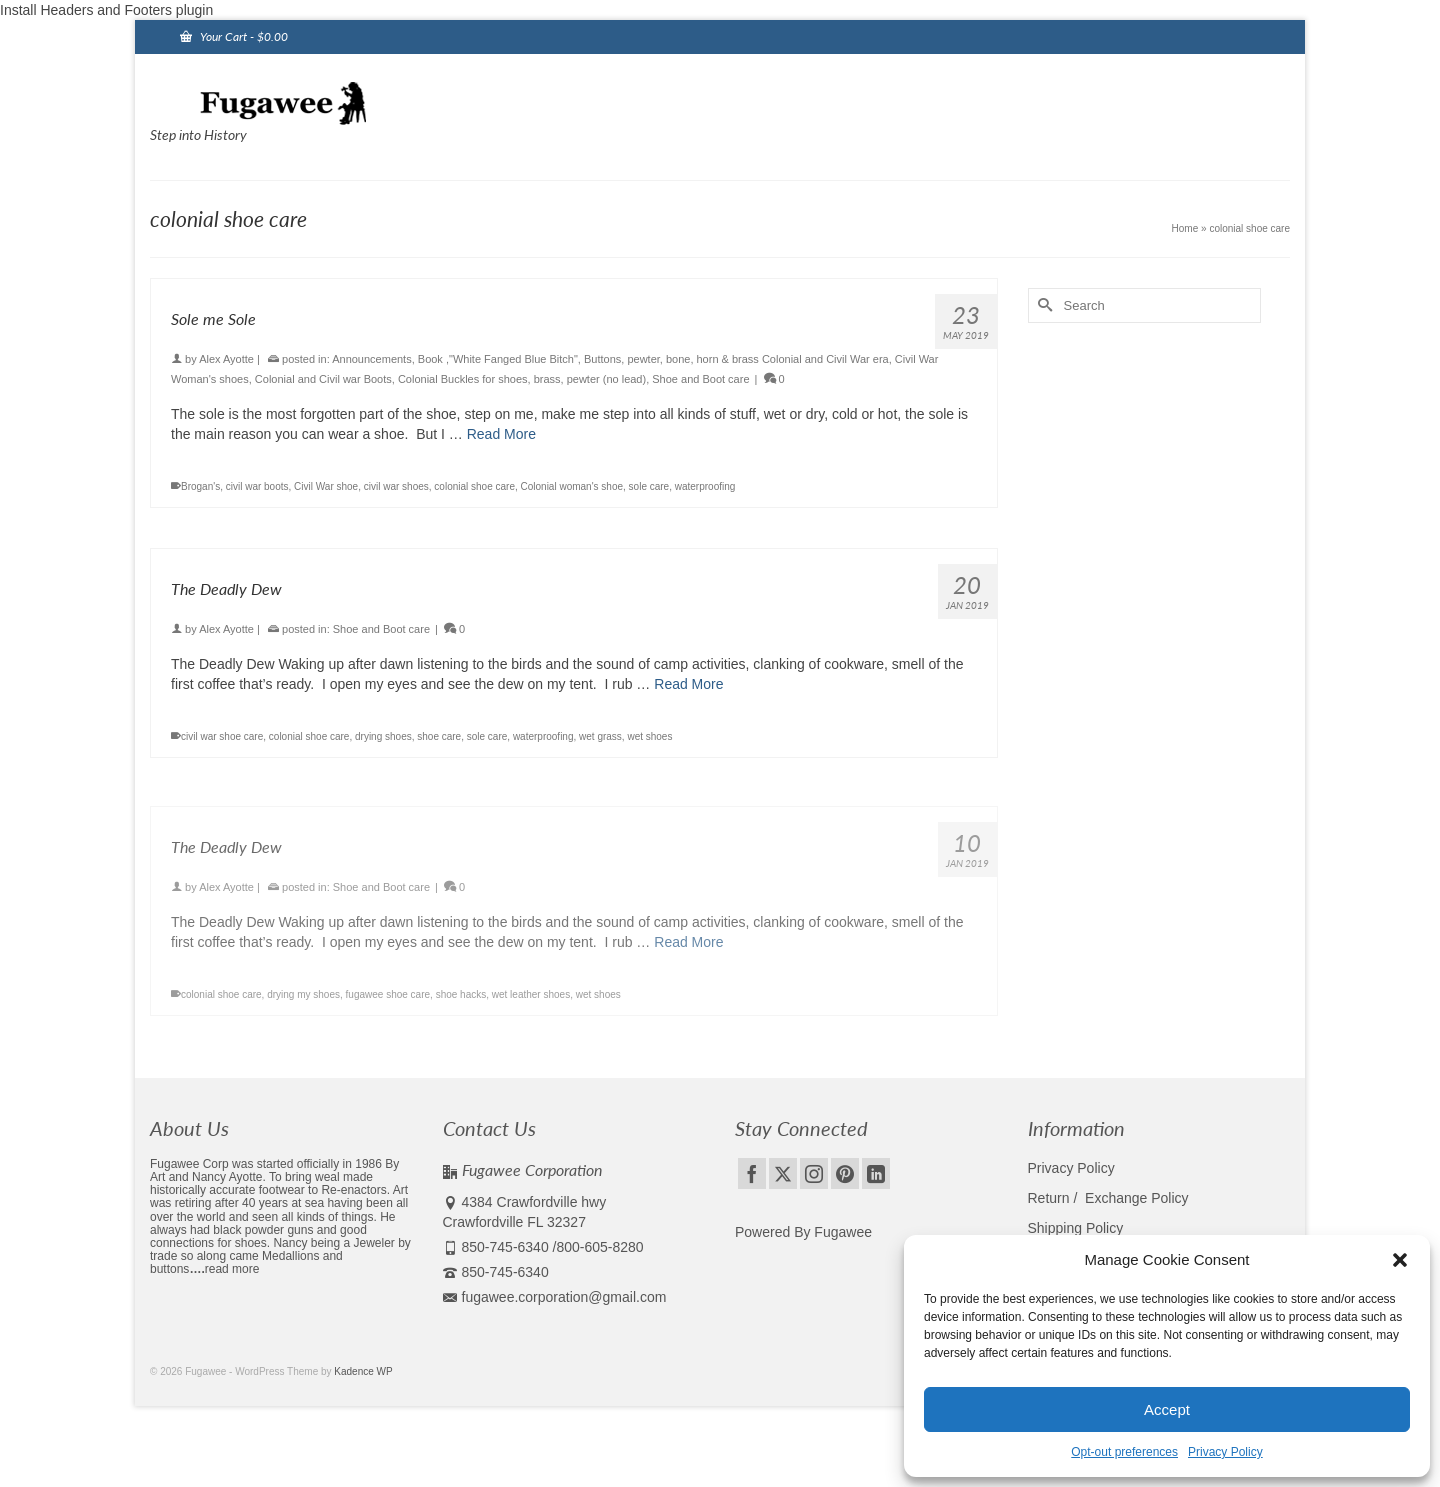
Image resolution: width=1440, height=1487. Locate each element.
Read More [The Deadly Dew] (688, 684)
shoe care (439, 736)
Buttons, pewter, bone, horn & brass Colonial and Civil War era (736, 359)
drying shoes (383, 736)
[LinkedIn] (876, 1173)
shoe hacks (461, 1005)
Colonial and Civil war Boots (323, 379)
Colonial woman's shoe (572, 486)
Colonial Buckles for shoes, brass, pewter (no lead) (522, 379)
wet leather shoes (531, 1005)
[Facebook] (752, 1173)
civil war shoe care (222, 736)
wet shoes (649, 736)
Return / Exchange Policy (1108, 1198)
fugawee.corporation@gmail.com (555, 1297)
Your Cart (234, 36)
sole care (649, 486)
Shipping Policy (1076, 1228)
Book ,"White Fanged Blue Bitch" (498, 359)
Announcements (372, 359)
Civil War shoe (326, 486)
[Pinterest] (845, 1173)
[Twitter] (783, 1173)
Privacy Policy (1225, 1452)
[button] (1400, 1260)
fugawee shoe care (388, 1005)
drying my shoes (303, 1005)
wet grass (600, 736)
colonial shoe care (474, 486)
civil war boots (257, 486)
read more (232, 1269)
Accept (1167, 1409)
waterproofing (705, 486)
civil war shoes (396, 486)
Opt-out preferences (1124, 1452)
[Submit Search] (1043, 305)
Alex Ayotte (226, 359)
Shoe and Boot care (700, 379)
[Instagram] (814, 1173)
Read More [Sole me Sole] (501, 434)
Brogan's (200, 486)
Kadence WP (363, 1371)
